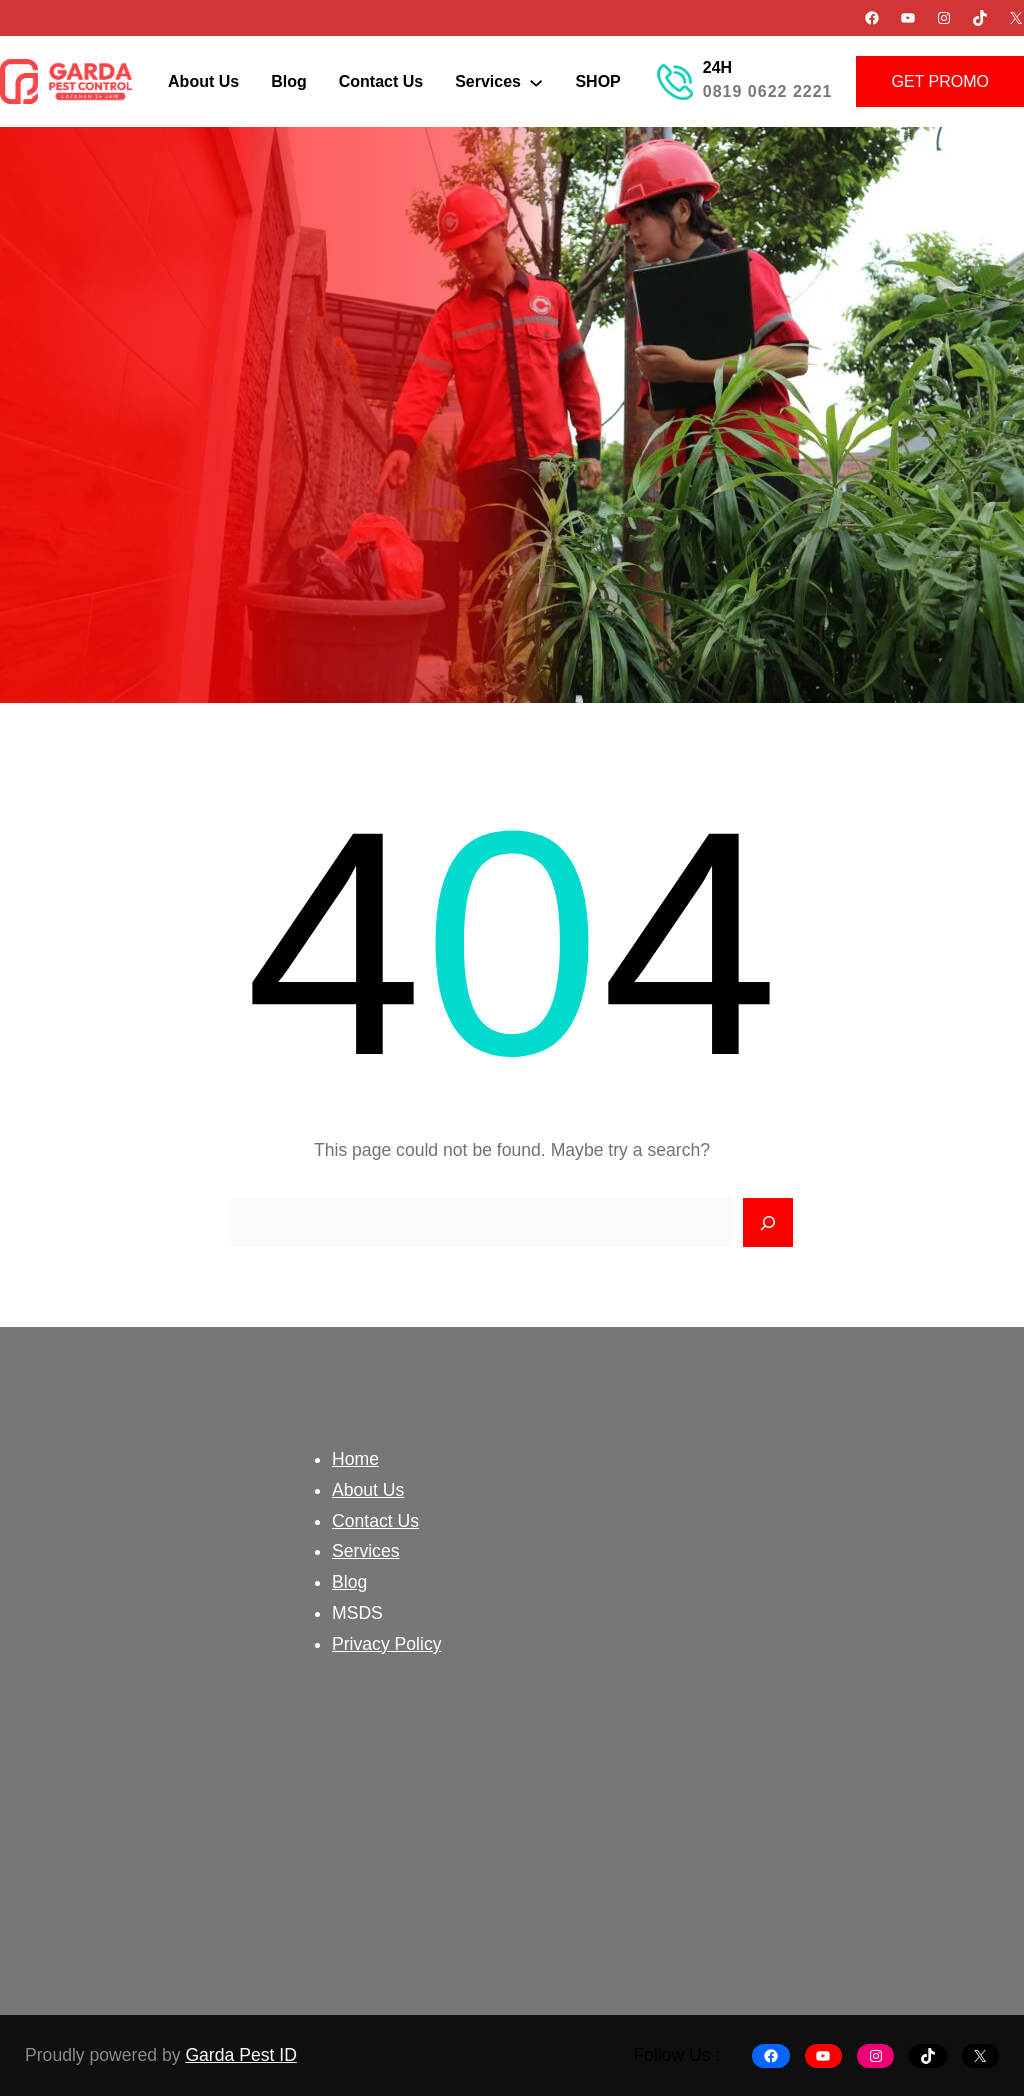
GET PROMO (940, 81)
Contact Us (375, 1521)
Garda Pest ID (240, 2055)
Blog (349, 1582)
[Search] (768, 1223)
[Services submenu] (536, 81)
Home (355, 1459)
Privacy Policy (387, 1644)
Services (365, 1551)
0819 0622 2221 (768, 91)
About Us (368, 1490)
